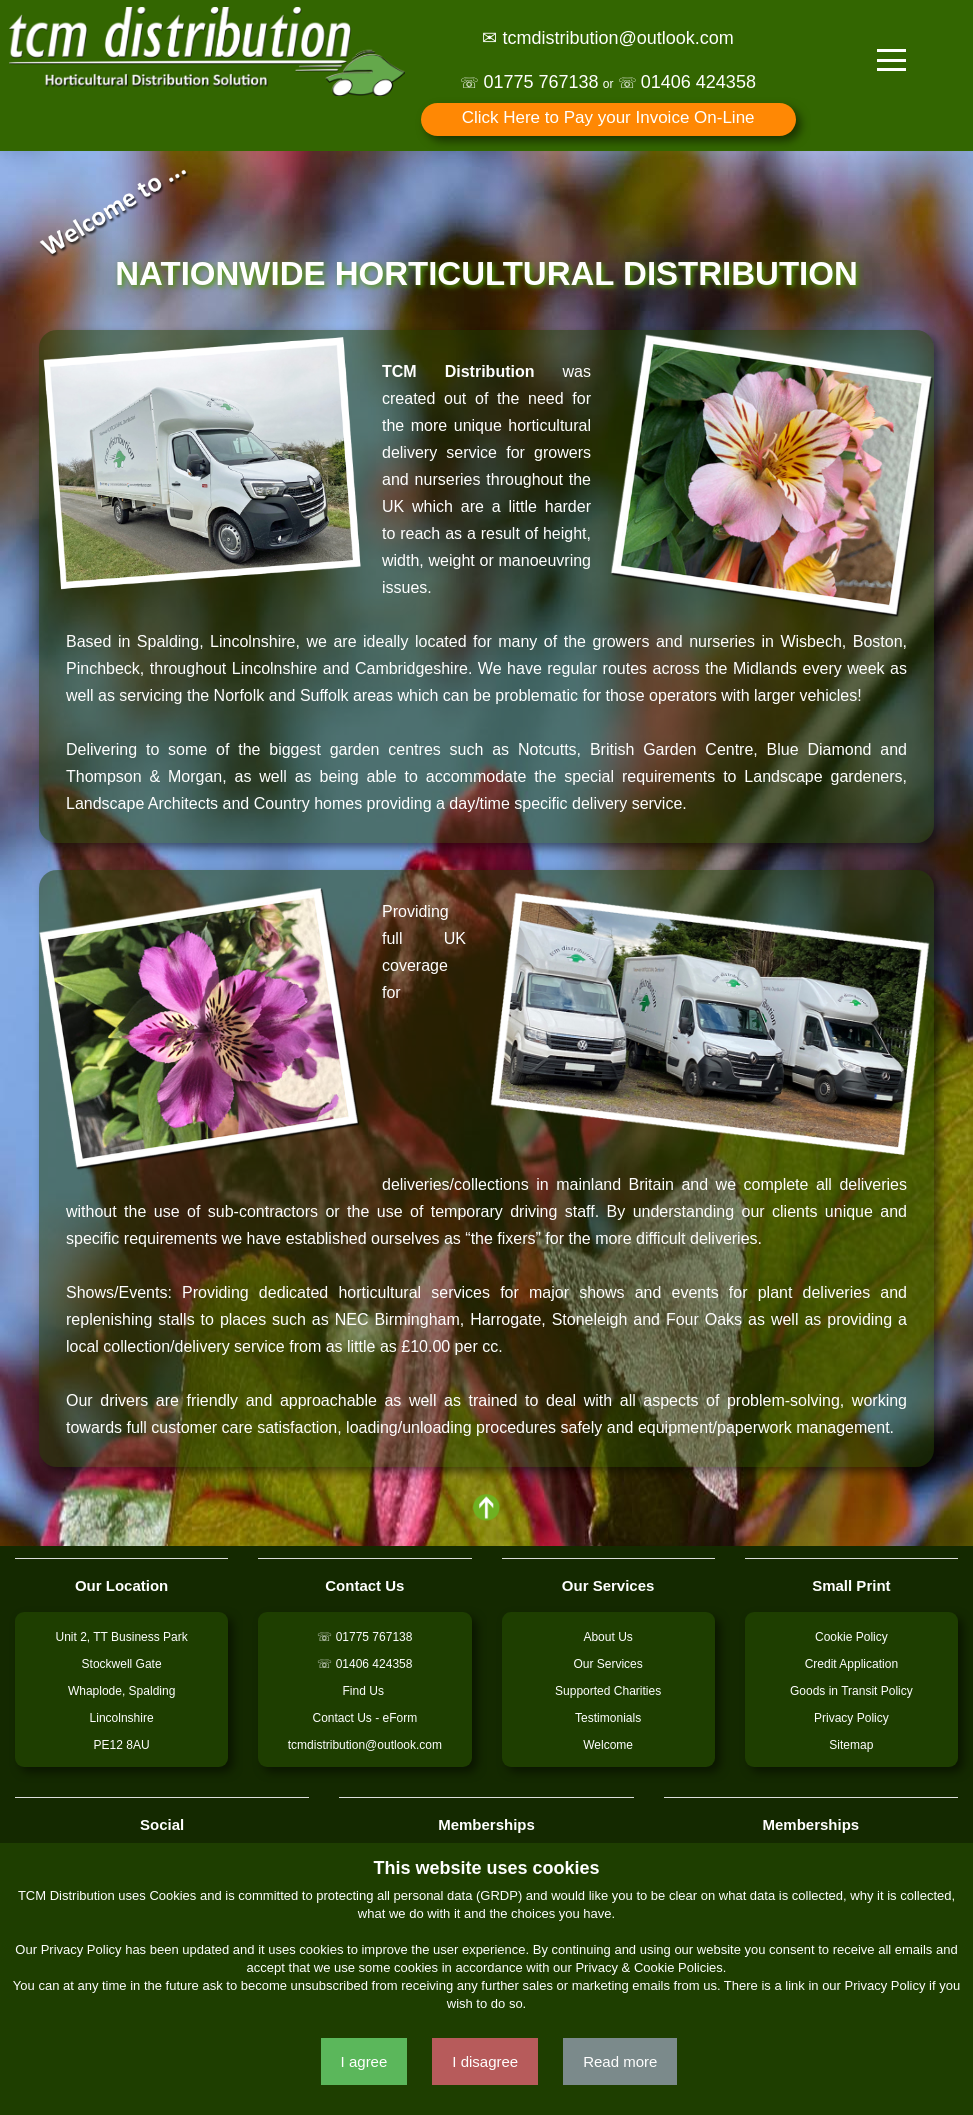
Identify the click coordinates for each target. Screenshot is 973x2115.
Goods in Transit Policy (851, 1691)
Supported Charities (608, 1691)
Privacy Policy (851, 1718)
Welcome (608, 1745)
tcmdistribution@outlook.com (365, 1745)
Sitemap (851, 1745)
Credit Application (851, 1664)
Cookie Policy (851, 1637)
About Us (607, 1637)
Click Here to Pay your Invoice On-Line (608, 117)
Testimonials (608, 1718)
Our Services (607, 1664)
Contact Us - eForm (365, 1718)
